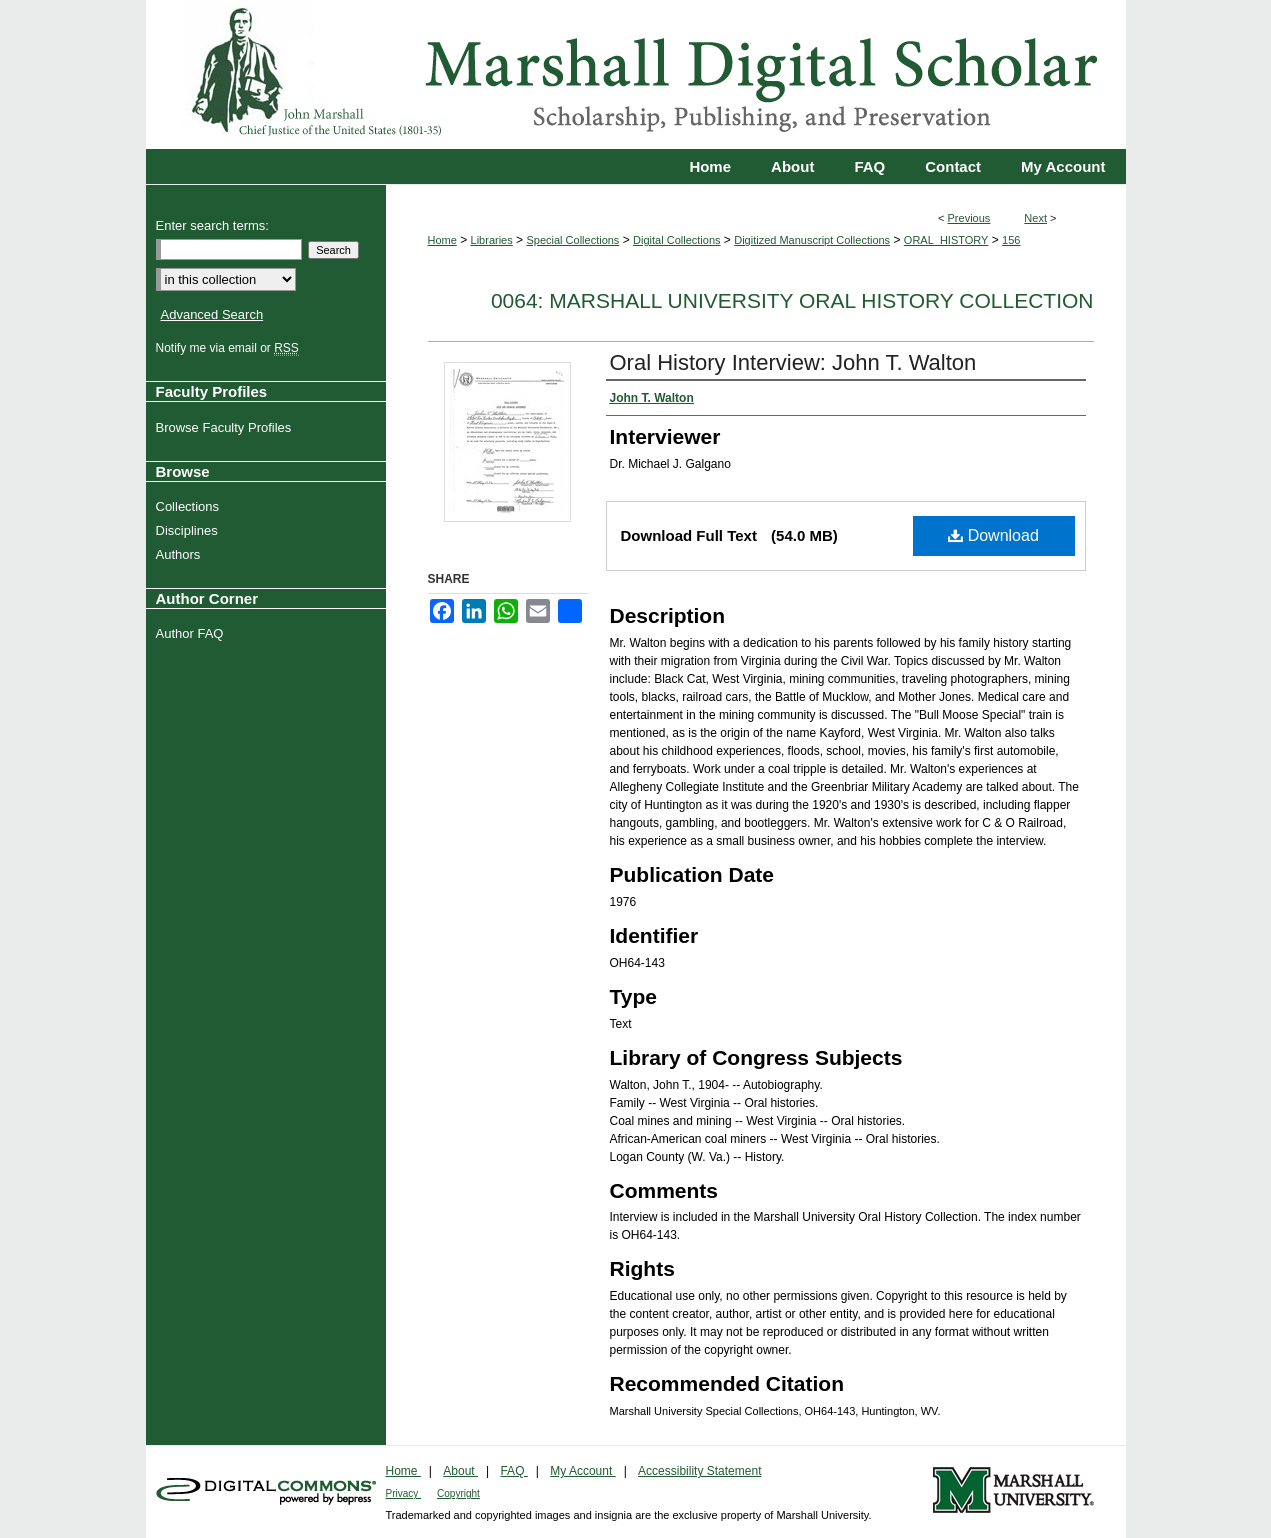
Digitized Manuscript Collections (812, 240)
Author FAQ (192, 633)
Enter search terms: (212, 225)
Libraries (492, 240)
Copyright (458, 1493)
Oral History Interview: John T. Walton (793, 362)
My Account (582, 1471)
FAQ (513, 1471)
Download (993, 535)
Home (442, 240)
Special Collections (572, 240)
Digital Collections (676, 240)
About (460, 1471)
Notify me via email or (230, 348)
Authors (181, 554)
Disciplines (189, 530)
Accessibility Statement (699, 1471)
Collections (190, 506)
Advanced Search (212, 314)
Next (1035, 218)
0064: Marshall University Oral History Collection (792, 300)
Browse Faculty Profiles (226, 427)
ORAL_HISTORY (946, 240)
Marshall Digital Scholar (636, 74)
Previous (969, 218)
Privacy (404, 1493)
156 (1011, 240)
